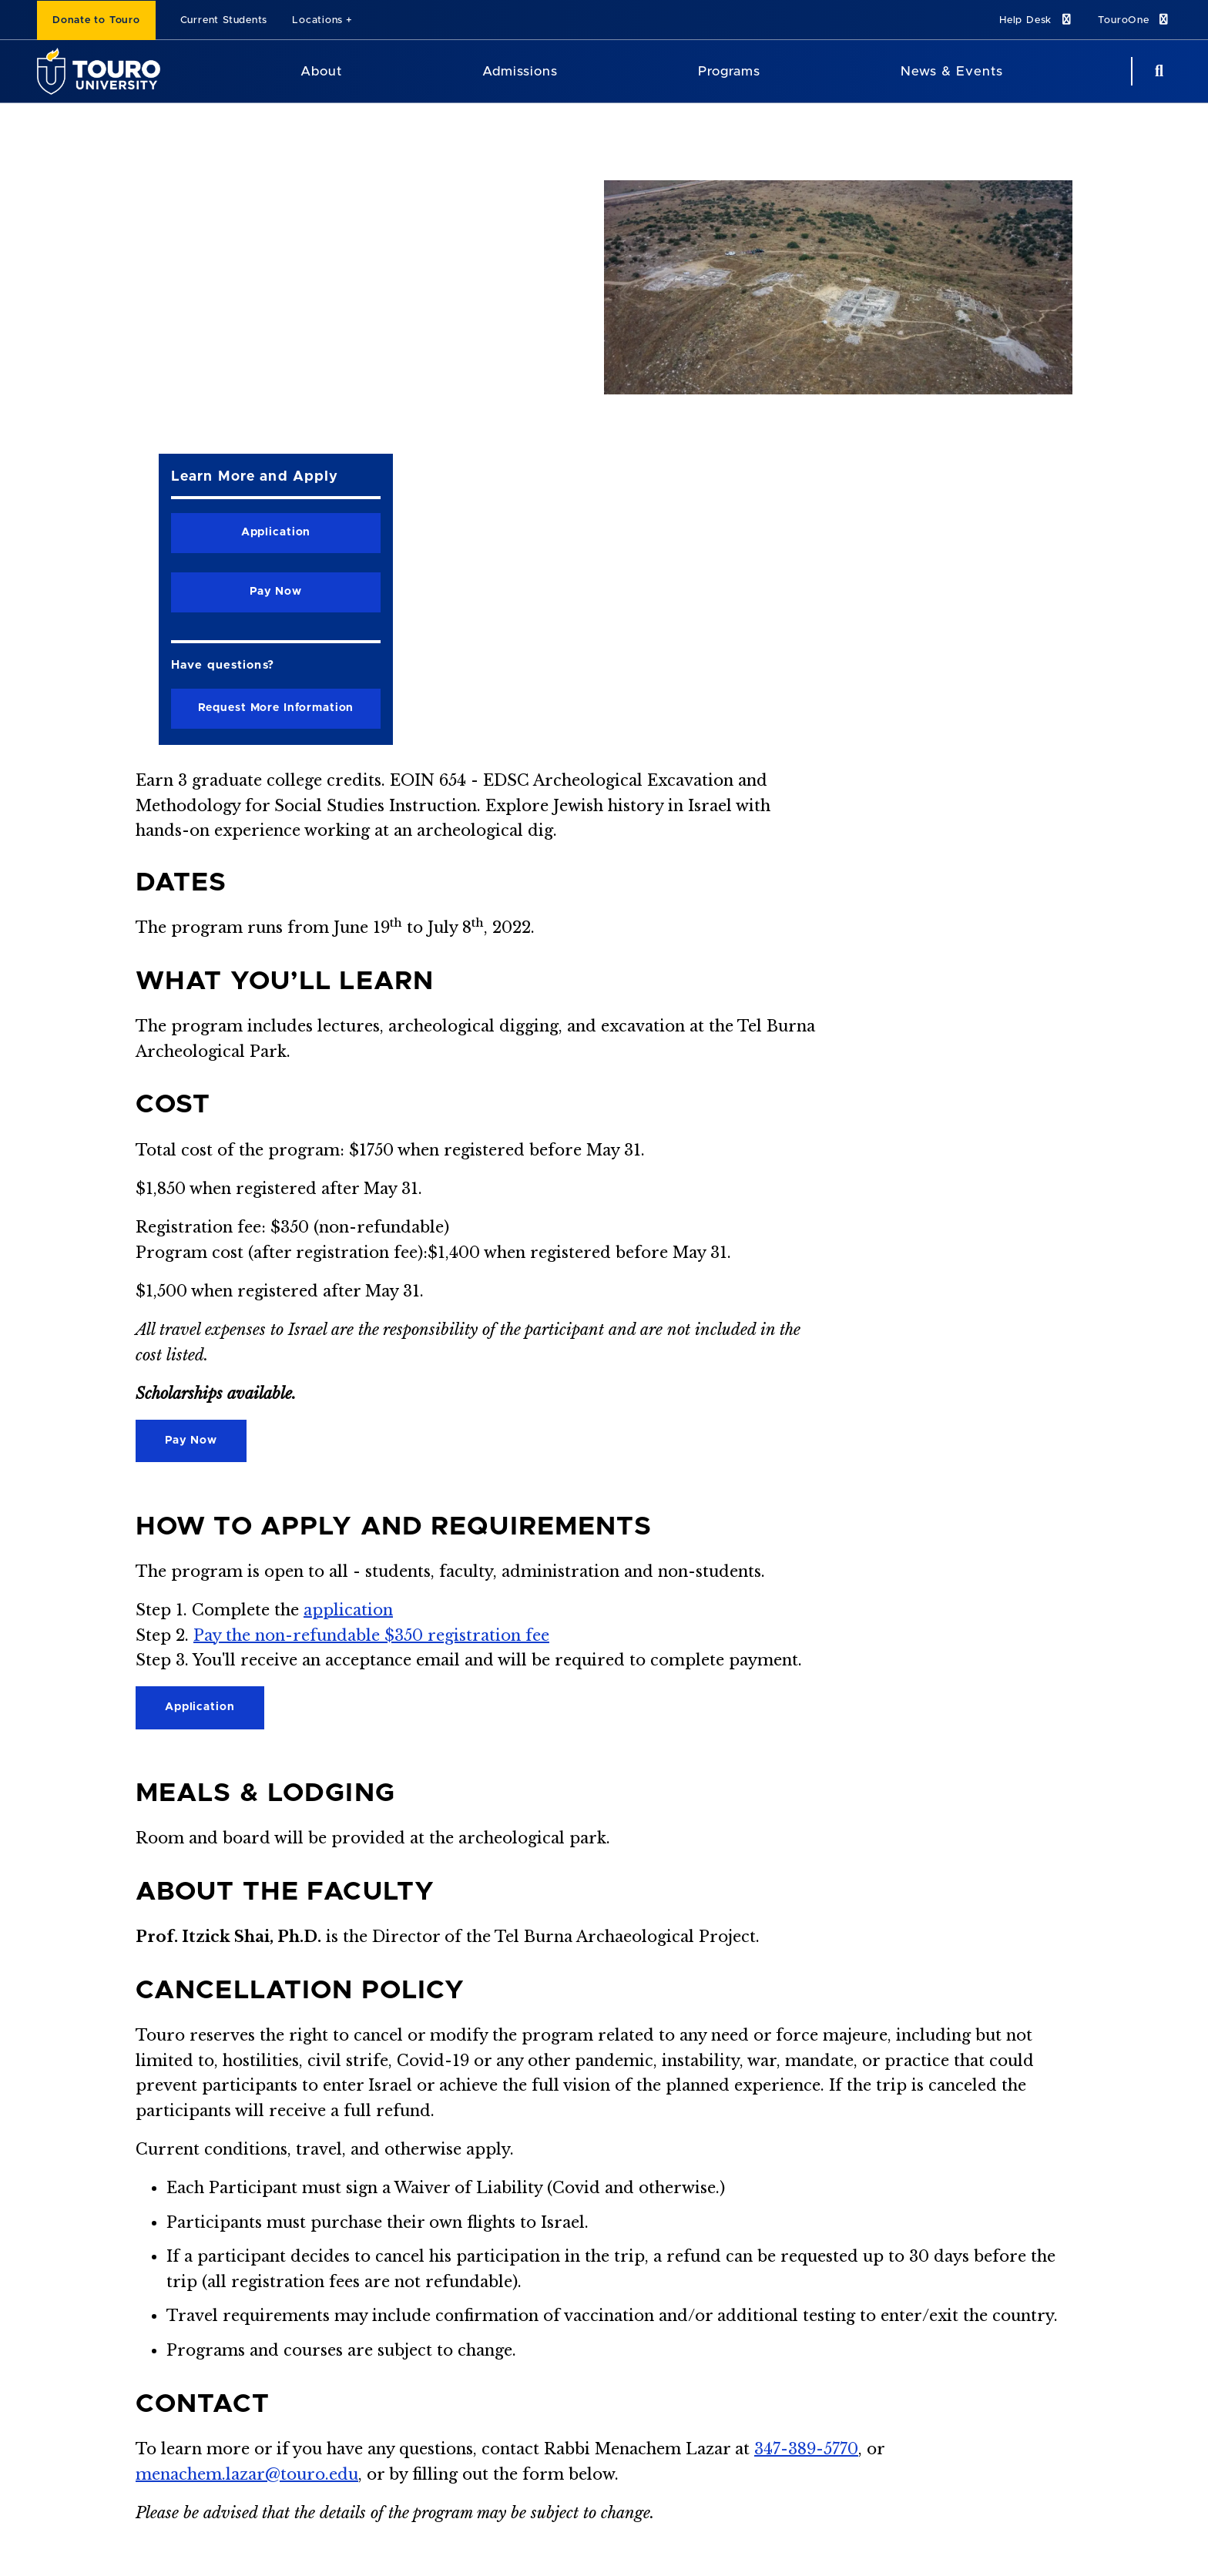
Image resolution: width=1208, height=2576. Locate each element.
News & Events (952, 71)
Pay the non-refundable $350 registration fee (371, 1635)
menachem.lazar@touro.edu (247, 2474)
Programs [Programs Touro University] (729, 71)
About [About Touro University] (321, 71)
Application (200, 1707)
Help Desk (1036, 19)
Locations (317, 20)
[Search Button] (1157, 71)
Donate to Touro (96, 20)
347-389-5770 (806, 2449)
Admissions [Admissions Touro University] (520, 71)
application (348, 1610)
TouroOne (1134, 19)
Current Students (223, 20)
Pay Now (191, 1440)
